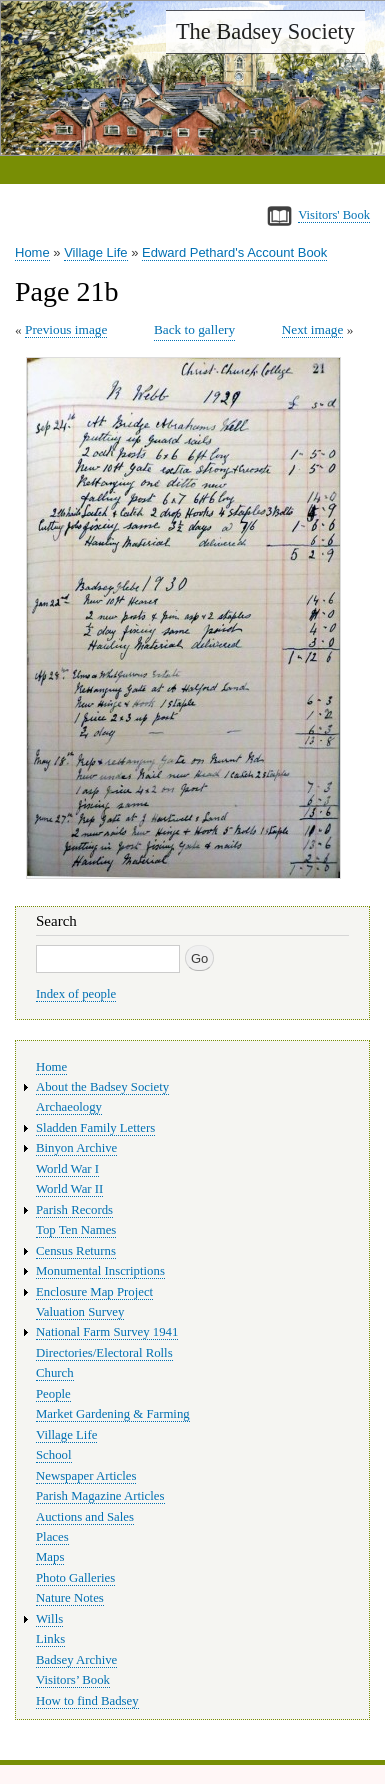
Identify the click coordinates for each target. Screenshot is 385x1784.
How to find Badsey (87, 1701)
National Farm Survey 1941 (107, 1332)
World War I (67, 1169)
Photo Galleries (75, 1578)
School (54, 1455)
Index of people (76, 994)
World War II (69, 1189)
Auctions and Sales (85, 1517)
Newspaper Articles (86, 1476)
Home (32, 252)
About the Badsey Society (102, 1087)
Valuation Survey (80, 1312)
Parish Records (74, 1210)
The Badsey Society (265, 31)
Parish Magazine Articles (100, 1496)
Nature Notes (70, 1598)
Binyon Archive (76, 1148)
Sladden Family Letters (95, 1128)
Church (55, 1373)
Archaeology (69, 1107)
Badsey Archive (76, 1660)
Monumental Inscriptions (100, 1271)
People (53, 1394)
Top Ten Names (76, 1230)
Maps (50, 1557)
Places (52, 1537)
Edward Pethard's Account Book (234, 252)
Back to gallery (194, 329)
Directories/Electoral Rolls (104, 1353)
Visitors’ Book (73, 1680)
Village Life (95, 252)
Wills (49, 1619)
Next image (313, 329)
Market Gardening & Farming (113, 1414)
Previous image (66, 329)
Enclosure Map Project (94, 1292)
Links (50, 1639)
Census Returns (76, 1251)
